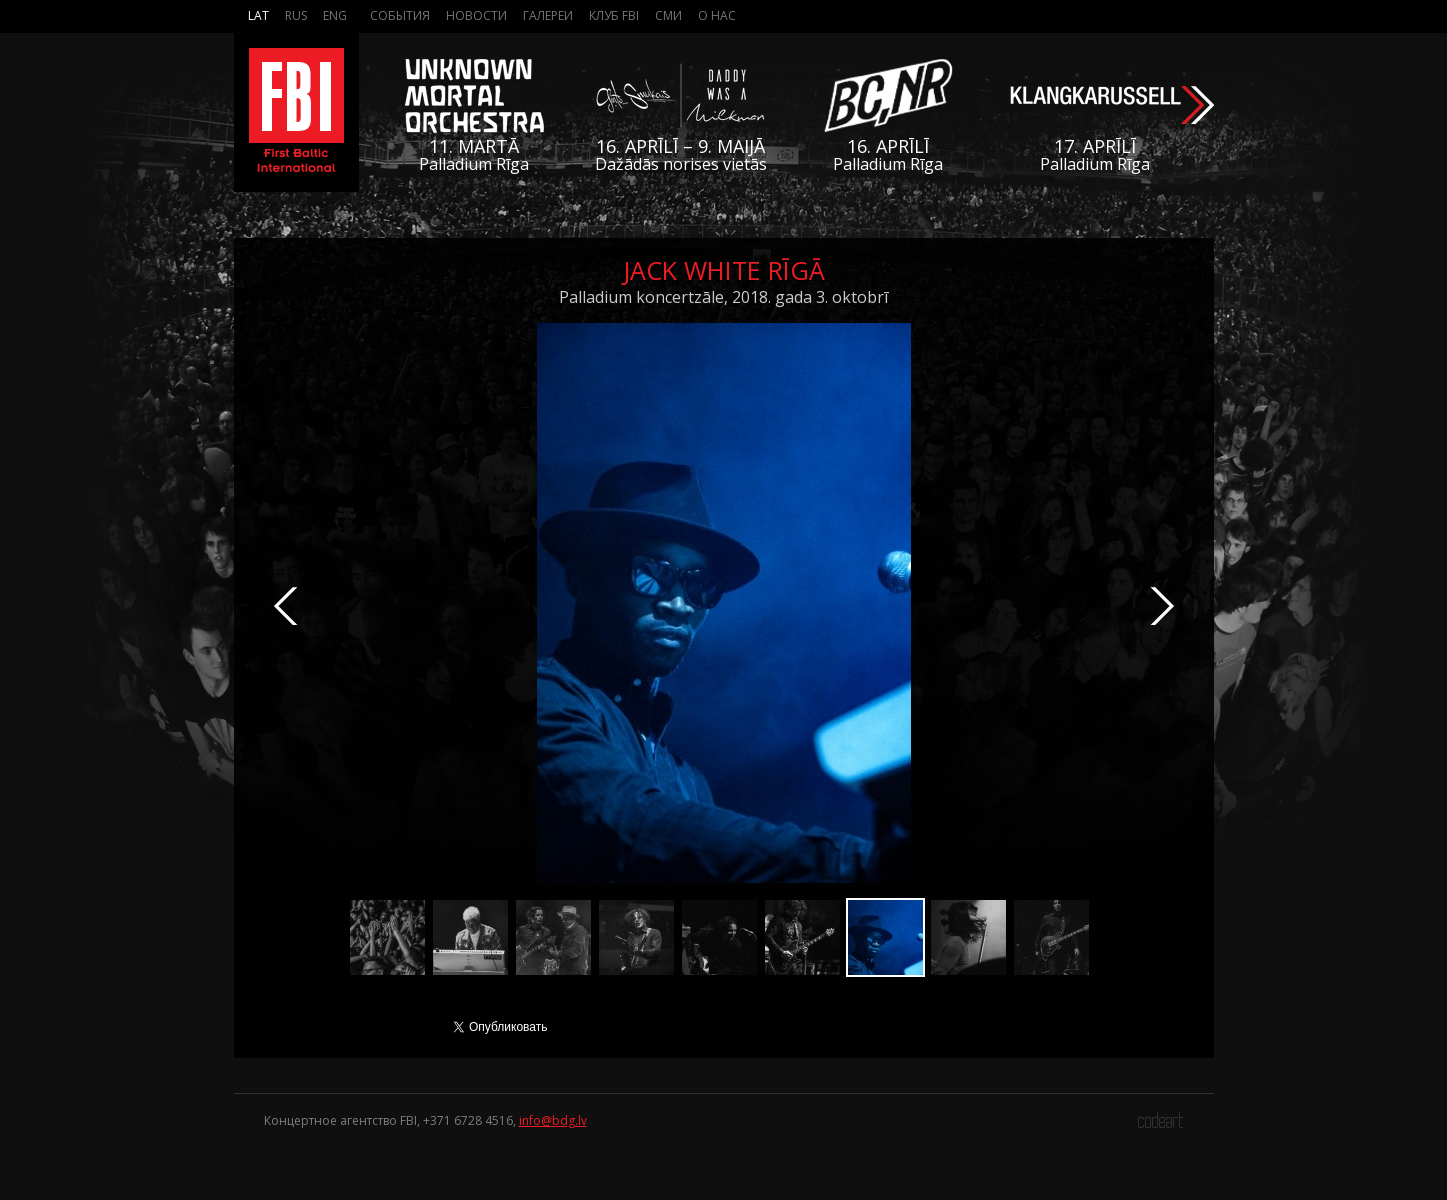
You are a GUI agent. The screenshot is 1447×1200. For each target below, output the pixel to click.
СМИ (668, 15)
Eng (335, 15)
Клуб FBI (614, 15)
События (400, 15)
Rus (296, 15)
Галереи (548, 15)
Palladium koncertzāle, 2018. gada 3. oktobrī (723, 297)
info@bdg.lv (553, 1120)
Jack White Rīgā (724, 270)
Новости (476, 15)
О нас (717, 15)
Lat (258, 15)
